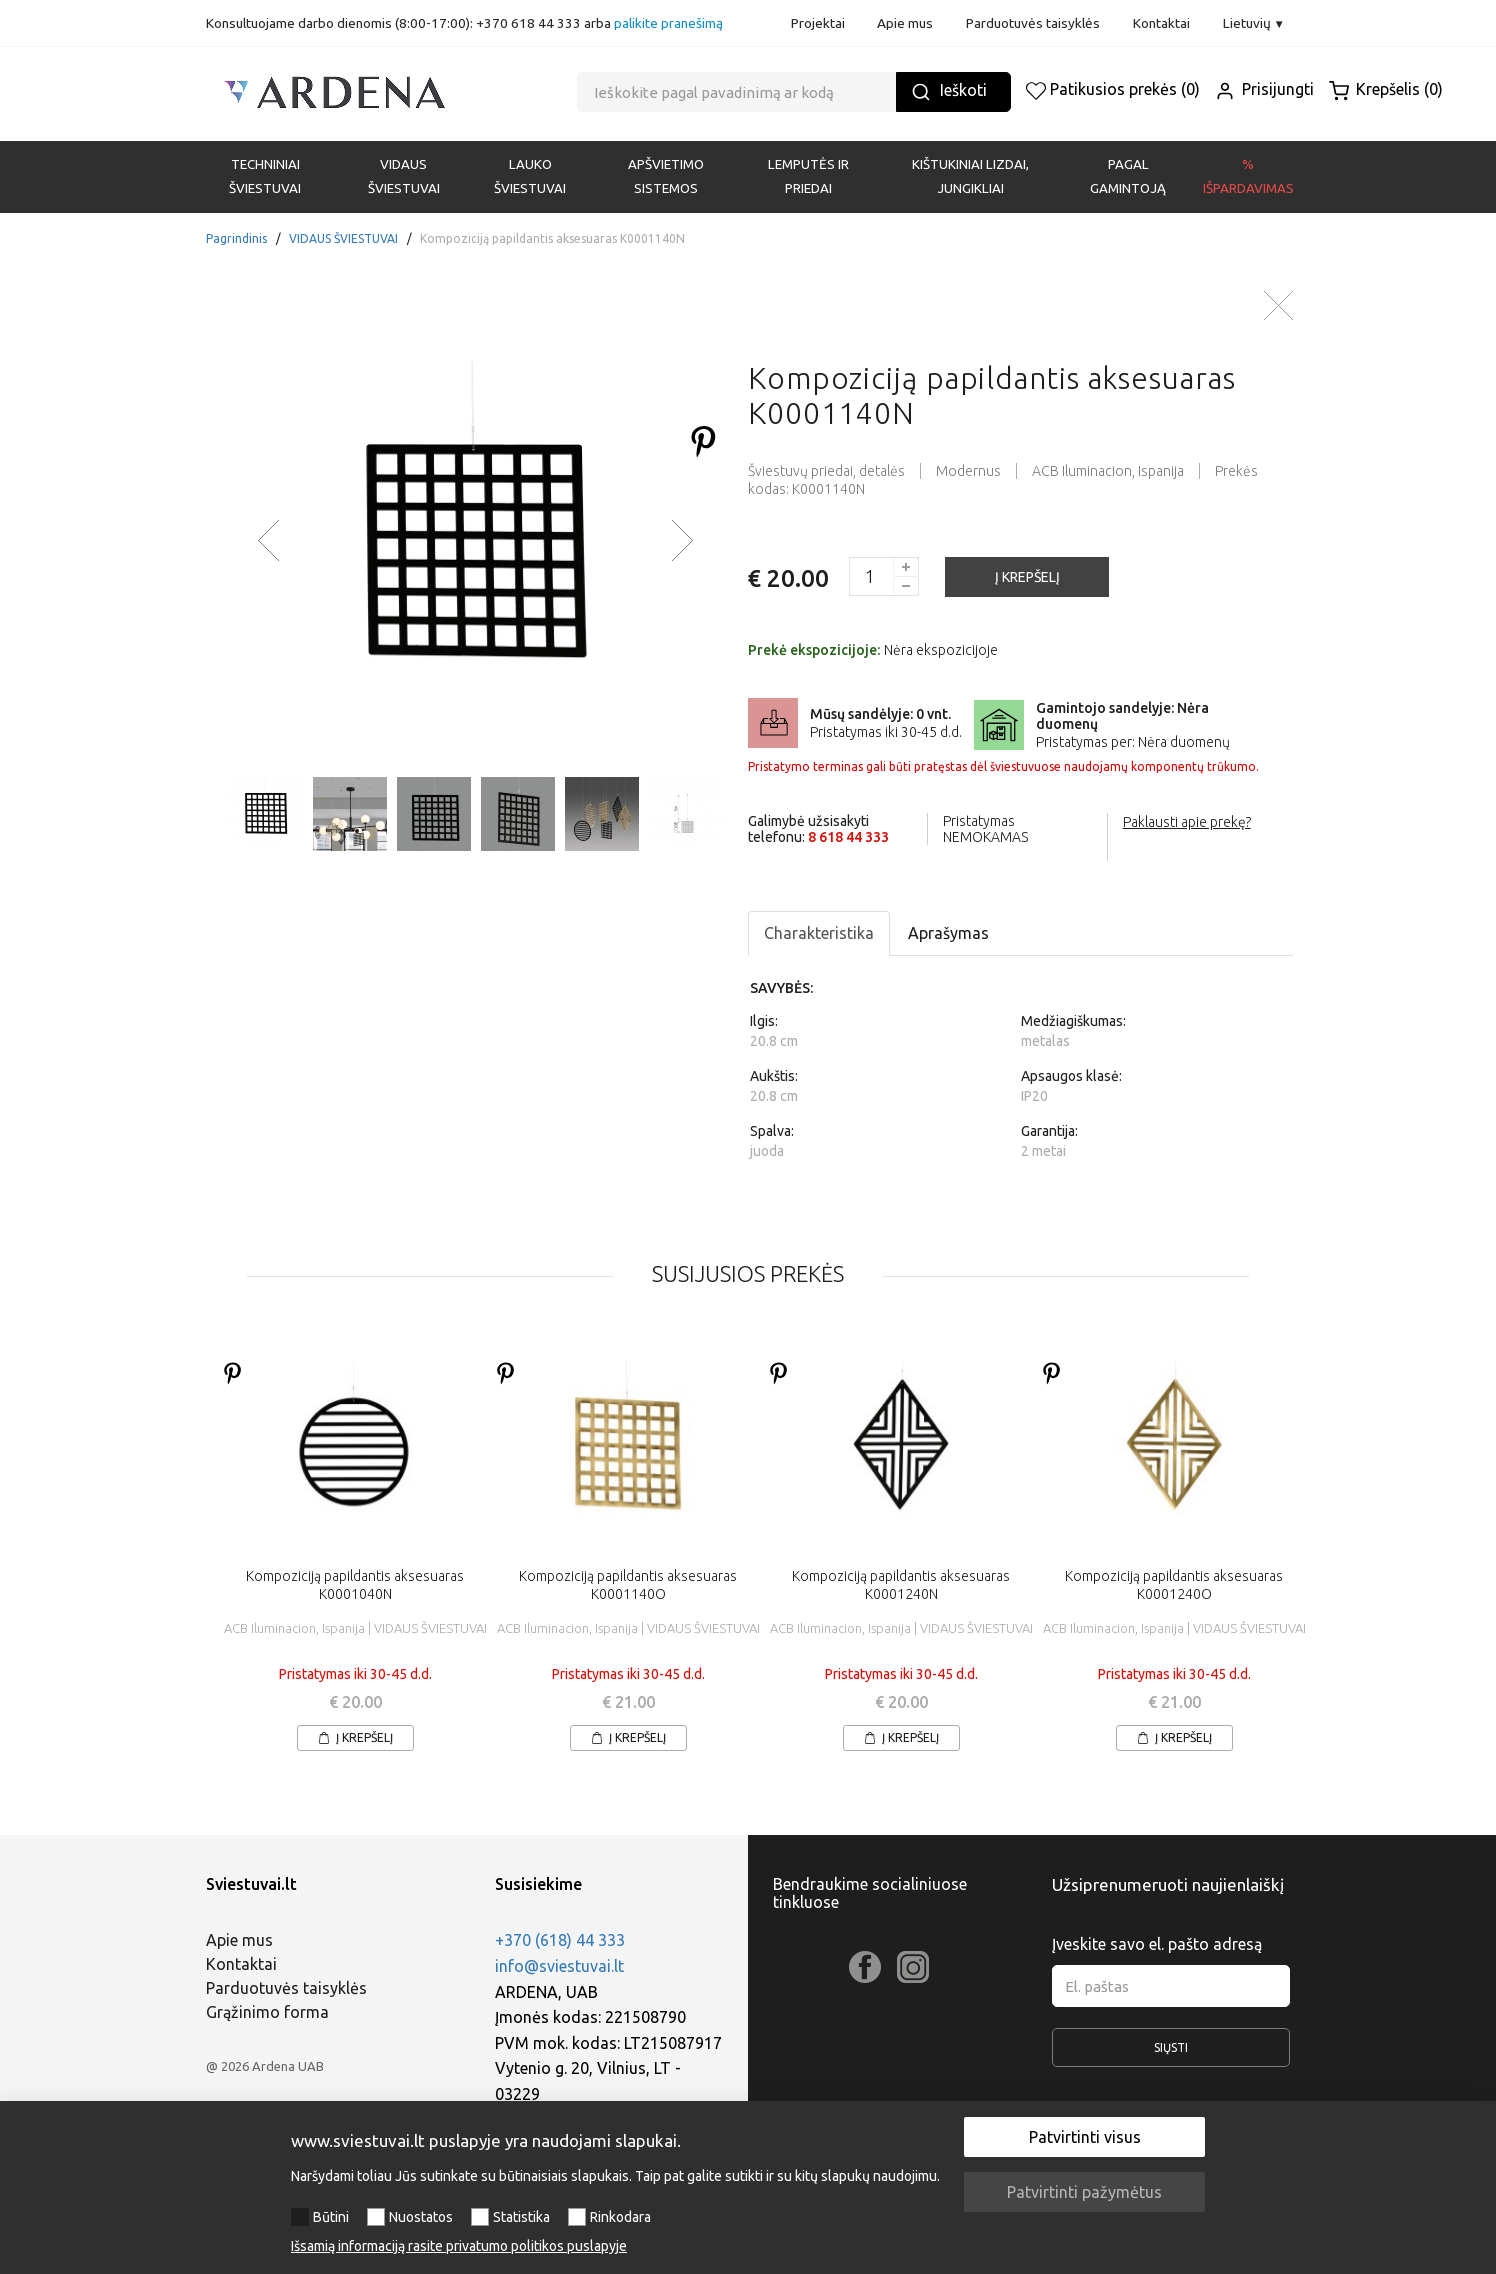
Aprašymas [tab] (948, 933)
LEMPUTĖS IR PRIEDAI (808, 176)
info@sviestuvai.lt (559, 1966)
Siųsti (1171, 2054)
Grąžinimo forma (267, 2012)
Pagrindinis (236, 238)
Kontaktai (1161, 23)
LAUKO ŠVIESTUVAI (530, 176)
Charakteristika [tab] (819, 933)
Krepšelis (1386, 89)
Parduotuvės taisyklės (1033, 23)
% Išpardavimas (1248, 176)
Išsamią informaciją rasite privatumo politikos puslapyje (459, 2246)
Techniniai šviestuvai (265, 176)
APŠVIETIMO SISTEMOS (666, 176)
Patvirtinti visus (1085, 2137)
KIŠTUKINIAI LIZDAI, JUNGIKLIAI (970, 176)
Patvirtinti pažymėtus (1084, 2192)
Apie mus (905, 23)
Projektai (818, 23)
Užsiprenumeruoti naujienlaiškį (1168, 1884)
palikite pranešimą (668, 23)
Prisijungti (1264, 89)
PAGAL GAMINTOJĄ (1128, 176)
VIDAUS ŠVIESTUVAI (404, 176)
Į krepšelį (355, 1737)
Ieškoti (949, 91)
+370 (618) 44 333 (560, 1940)
